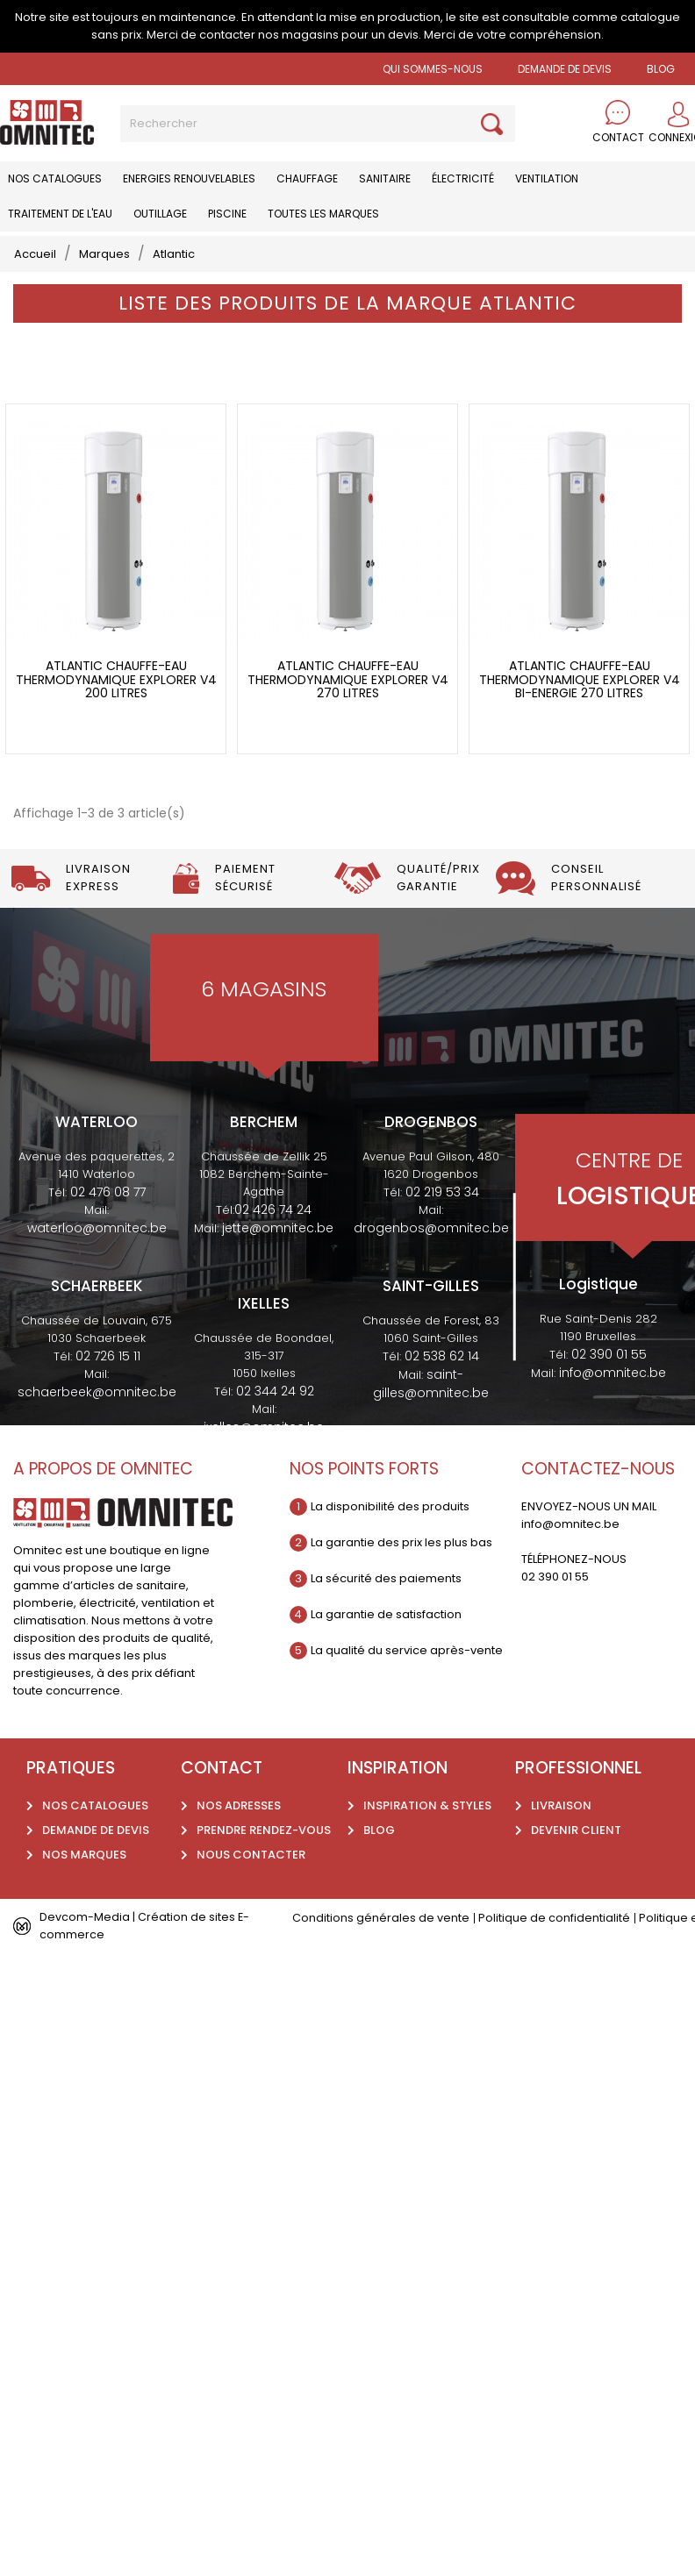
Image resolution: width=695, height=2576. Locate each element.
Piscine (227, 213)
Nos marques (84, 1859)
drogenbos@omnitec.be (431, 1232)
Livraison (561, 1810)
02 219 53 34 (442, 1196)
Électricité (463, 178)
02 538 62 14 (442, 1360)
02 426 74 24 (273, 1214)
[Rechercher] (317, 123)
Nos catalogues (55, 178)
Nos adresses (239, 1810)
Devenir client (576, 1834)
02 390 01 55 (609, 1358)
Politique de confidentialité (554, 1922)
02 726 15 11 (107, 1360)
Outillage (160, 213)
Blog (379, 1834)
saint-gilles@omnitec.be (431, 1388)
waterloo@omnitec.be (97, 1232)
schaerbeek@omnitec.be (97, 1396)
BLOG (661, 68)
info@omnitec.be (612, 1377)
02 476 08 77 (108, 1196)
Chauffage (307, 178)
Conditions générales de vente (380, 1922)
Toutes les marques (323, 213)
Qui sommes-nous (433, 68)
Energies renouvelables (189, 178)
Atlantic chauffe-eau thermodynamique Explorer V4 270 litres (347, 684)
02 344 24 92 (275, 1395)
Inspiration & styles (427, 1810)
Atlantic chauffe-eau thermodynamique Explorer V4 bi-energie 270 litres (579, 684)
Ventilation (546, 178)
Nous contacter (251, 1859)
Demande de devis (565, 68)
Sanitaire (385, 178)
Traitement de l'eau (60, 213)
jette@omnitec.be (277, 1232)
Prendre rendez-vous (264, 1834)
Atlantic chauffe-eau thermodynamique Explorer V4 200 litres (116, 684)
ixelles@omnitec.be (264, 1431)
